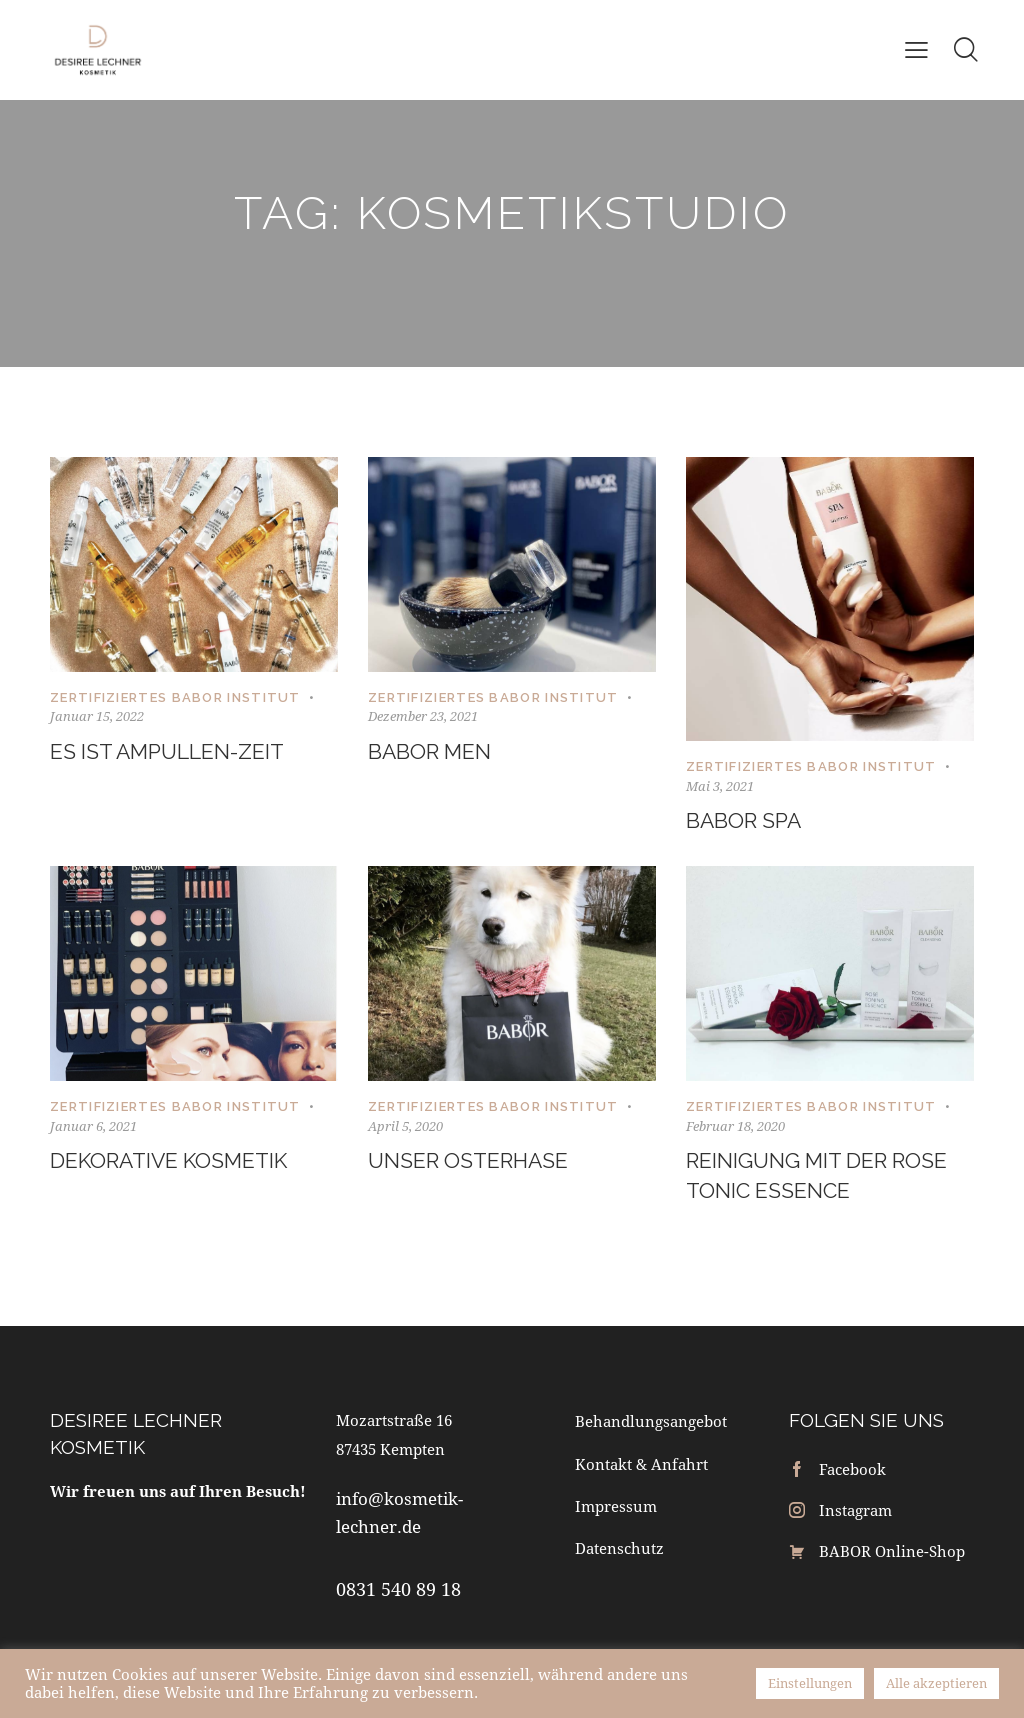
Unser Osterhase (472, 1162)
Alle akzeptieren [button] (936, 1683)
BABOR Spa (746, 821)
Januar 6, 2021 (93, 1127)
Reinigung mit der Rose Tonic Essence (823, 1177)
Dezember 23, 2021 (423, 716)
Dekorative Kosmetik (174, 1162)
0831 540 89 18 (398, 1593)
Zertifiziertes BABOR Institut (175, 697)
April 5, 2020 (405, 1127)
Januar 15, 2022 (97, 716)
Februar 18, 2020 (735, 1127)
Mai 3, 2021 (720, 786)
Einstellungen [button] (810, 1683)
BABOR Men (432, 752)
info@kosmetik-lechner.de (399, 1515)
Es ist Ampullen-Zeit (172, 752)
